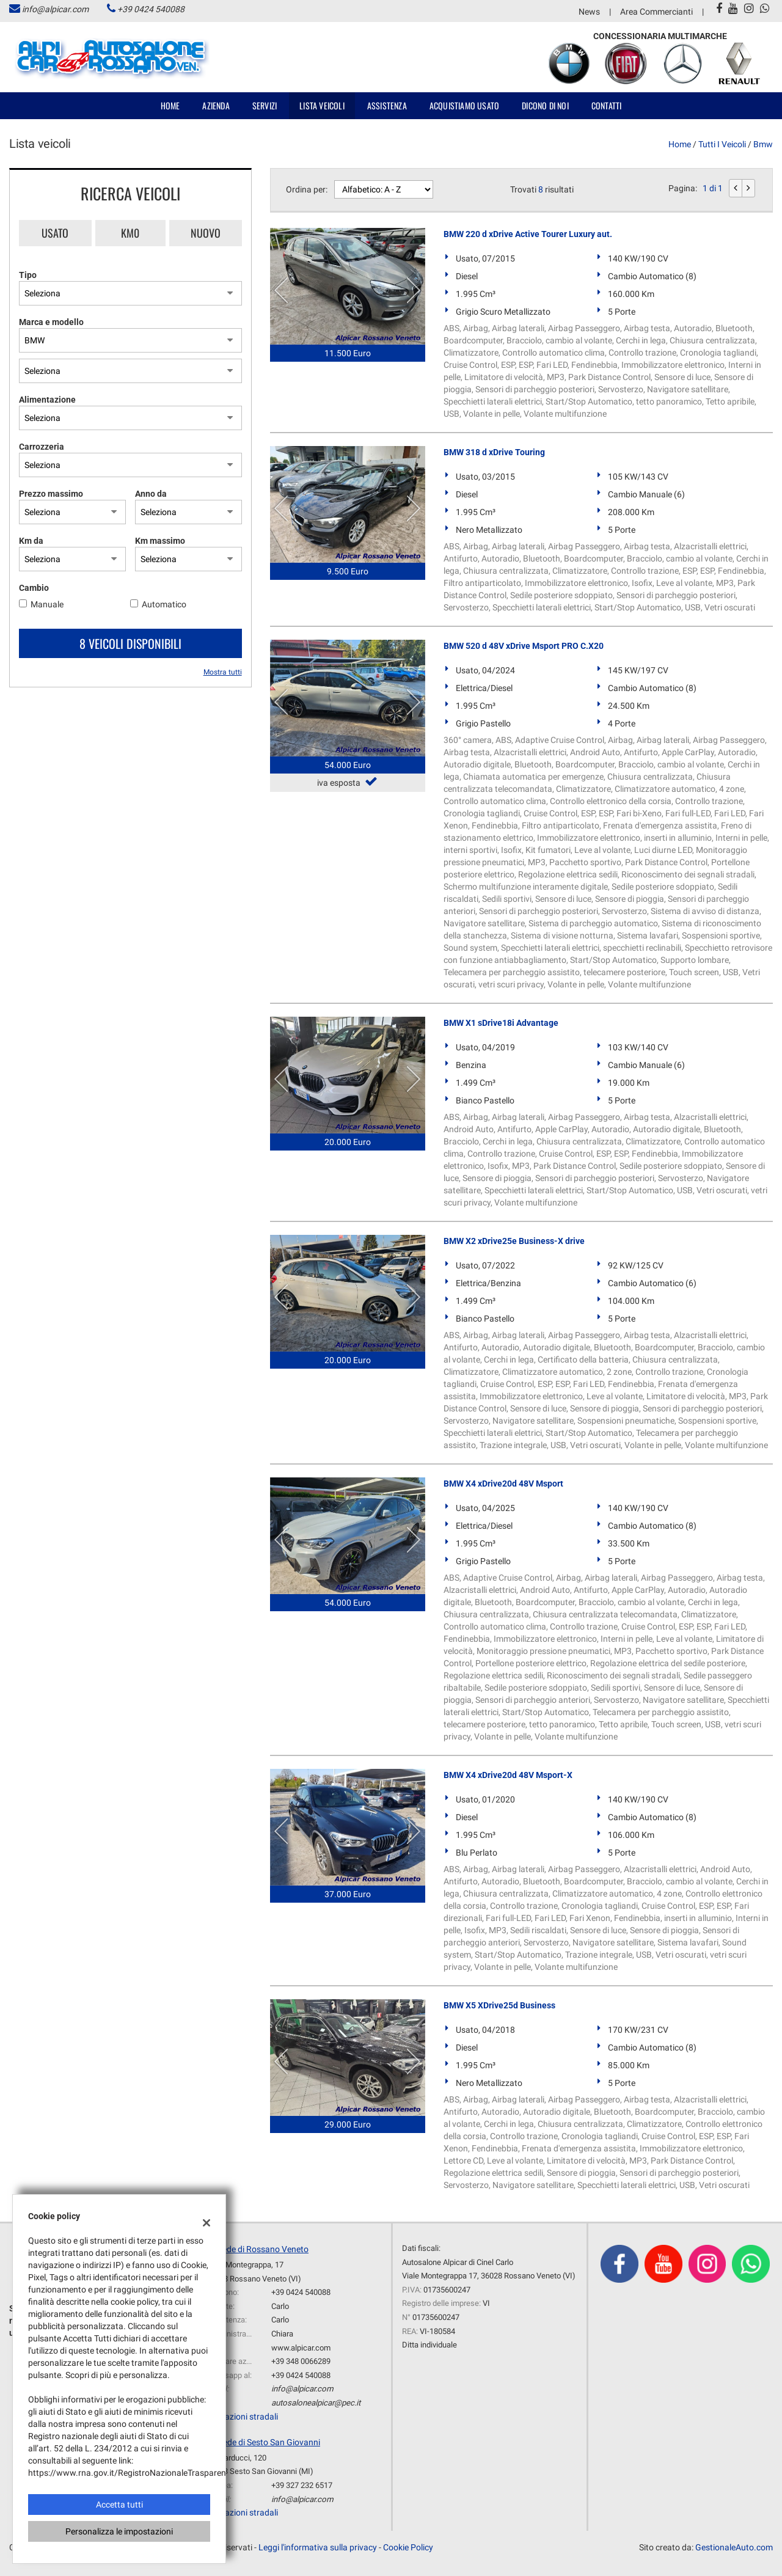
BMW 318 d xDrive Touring (494, 452)
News (589, 11)
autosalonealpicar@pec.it (315, 2402)
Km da (31, 541)
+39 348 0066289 (301, 2361)
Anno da (151, 494)
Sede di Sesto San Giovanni (269, 2442)
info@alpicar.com (55, 9)
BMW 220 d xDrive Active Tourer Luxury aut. (528, 234)
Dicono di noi (545, 105)
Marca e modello (51, 322)
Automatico (164, 604)
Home (170, 105)
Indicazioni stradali (242, 2416)
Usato (55, 233)
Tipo (28, 275)
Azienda (215, 105)
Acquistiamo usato (464, 105)
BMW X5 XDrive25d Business (499, 2005)
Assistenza (387, 105)
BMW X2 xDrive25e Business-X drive (514, 1241)
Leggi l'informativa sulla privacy (317, 2547)
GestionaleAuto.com (734, 2547)
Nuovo (206, 233)
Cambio (34, 588)
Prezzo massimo (51, 494)
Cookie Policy (408, 2547)
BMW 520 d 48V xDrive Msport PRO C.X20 (524, 646)
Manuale (47, 604)
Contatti (606, 105)
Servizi (264, 105)
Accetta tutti (119, 2504)
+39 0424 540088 (151, 9)
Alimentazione (47, 399)
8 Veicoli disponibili (130, 643)
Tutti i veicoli (722, 144)
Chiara (282, 2333)
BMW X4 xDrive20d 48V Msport (503, 1483)
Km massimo (160, 541)
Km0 (130, 233)
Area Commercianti (656, 11)
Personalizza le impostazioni (119, 2531)
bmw (763, 144)
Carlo (280, 2306)
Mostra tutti (222, 672)
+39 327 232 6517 (301, 2485)
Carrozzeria (41, 447)
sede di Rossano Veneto (263, 2249)
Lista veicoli (322, 105)
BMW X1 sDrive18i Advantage (501, 1023)
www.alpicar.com (301, 2347)
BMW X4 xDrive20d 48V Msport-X (508, 1775)
